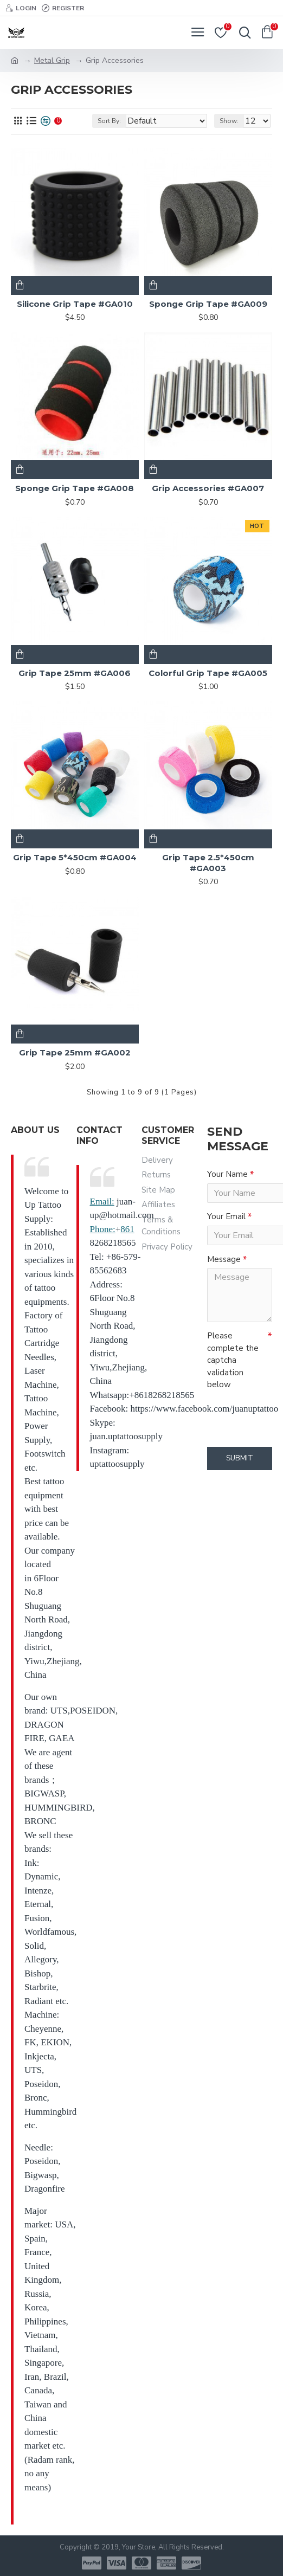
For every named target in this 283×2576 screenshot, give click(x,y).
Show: (229, 121)
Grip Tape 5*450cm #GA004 (75, 857)
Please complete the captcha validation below (233, 1363)
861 (127, 1229)
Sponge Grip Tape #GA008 (74, 488)
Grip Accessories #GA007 (208, 488)
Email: (102, 1201)
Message (224, 1261)
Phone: (102, 1229)
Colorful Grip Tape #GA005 (208, 673)
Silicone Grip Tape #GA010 (75, 304)
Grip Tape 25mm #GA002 (75, 1052)
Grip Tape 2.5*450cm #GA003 (208, 862)
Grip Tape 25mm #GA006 (74, 673)
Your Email (226, 1218)
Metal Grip (52, 60)
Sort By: (109, 121)
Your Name (227, 1174)
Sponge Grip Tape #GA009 (208, 304)
